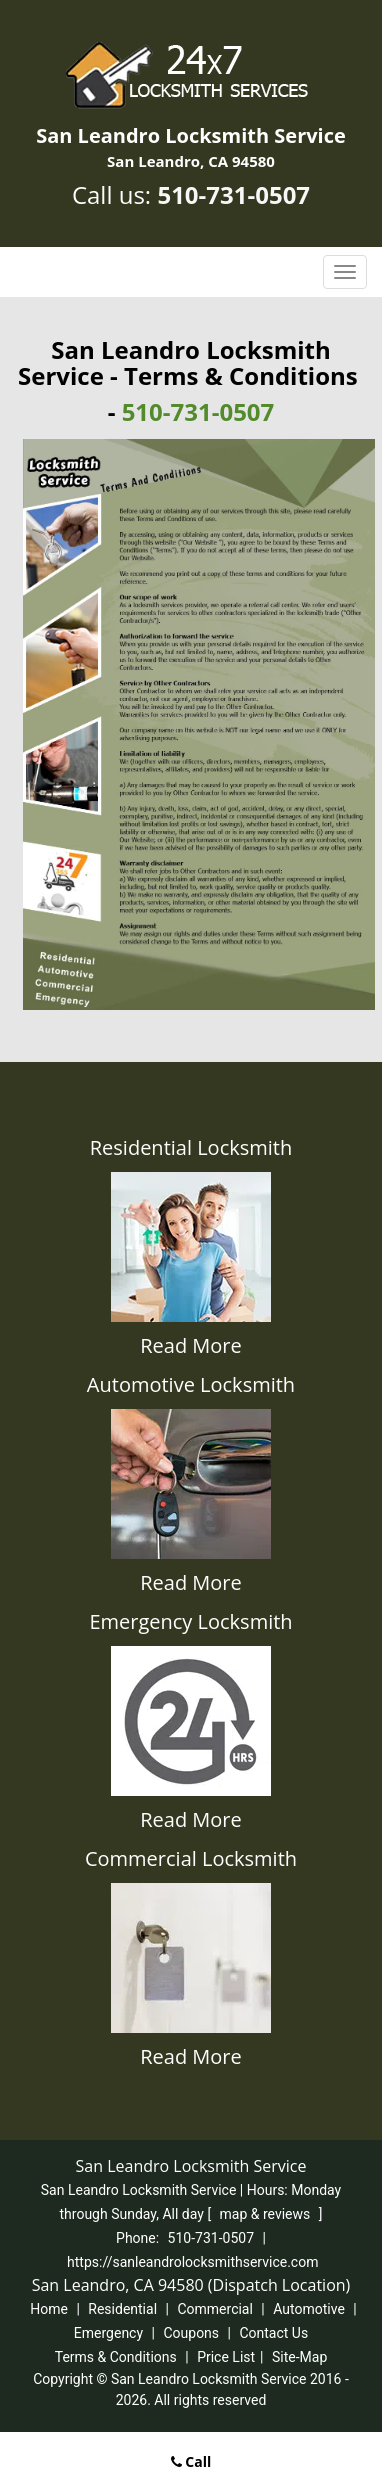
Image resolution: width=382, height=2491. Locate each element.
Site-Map (299, 2357)
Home (49, 2309)
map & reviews (267, 2214)
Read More (191, 1345)
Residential (122, 2309)
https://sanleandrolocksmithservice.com (192, 2262)
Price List (226, 2357)
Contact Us (273, 2333)
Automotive (309, 2309)
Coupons (191, 2333)
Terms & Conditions (116, 2357)
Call (191, 2461)
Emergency (108, 2333)
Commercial (214, 2309)
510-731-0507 (233, 194)
